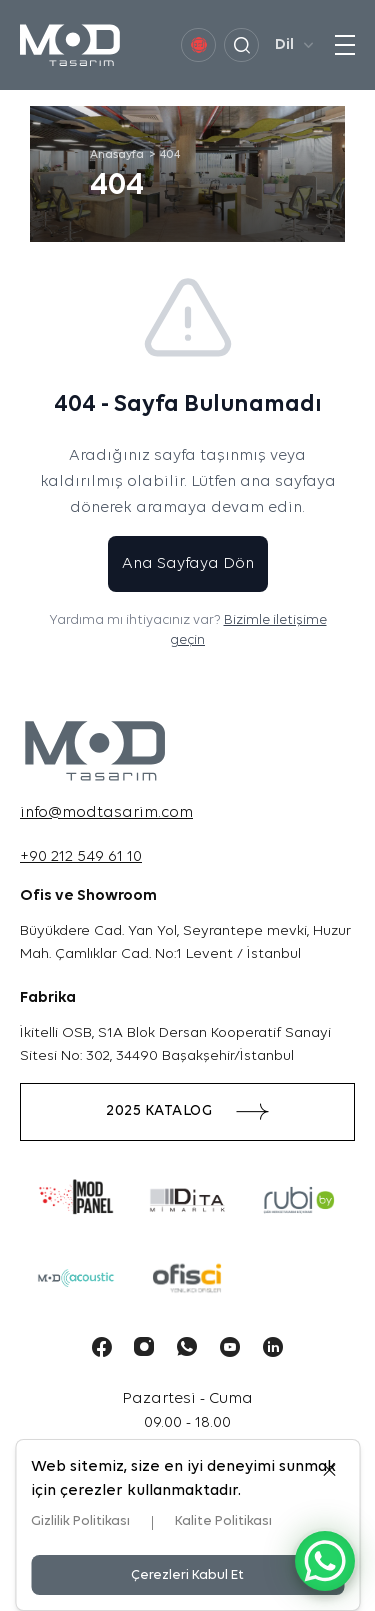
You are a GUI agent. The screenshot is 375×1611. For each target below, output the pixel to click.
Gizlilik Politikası (80, 1521)
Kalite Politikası (223, 1521)
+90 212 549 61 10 (81, 857)
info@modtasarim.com (106, 813)
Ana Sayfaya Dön (188, 564)
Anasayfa (117, 155)
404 (170, 155)
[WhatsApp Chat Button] (325, 1561)
